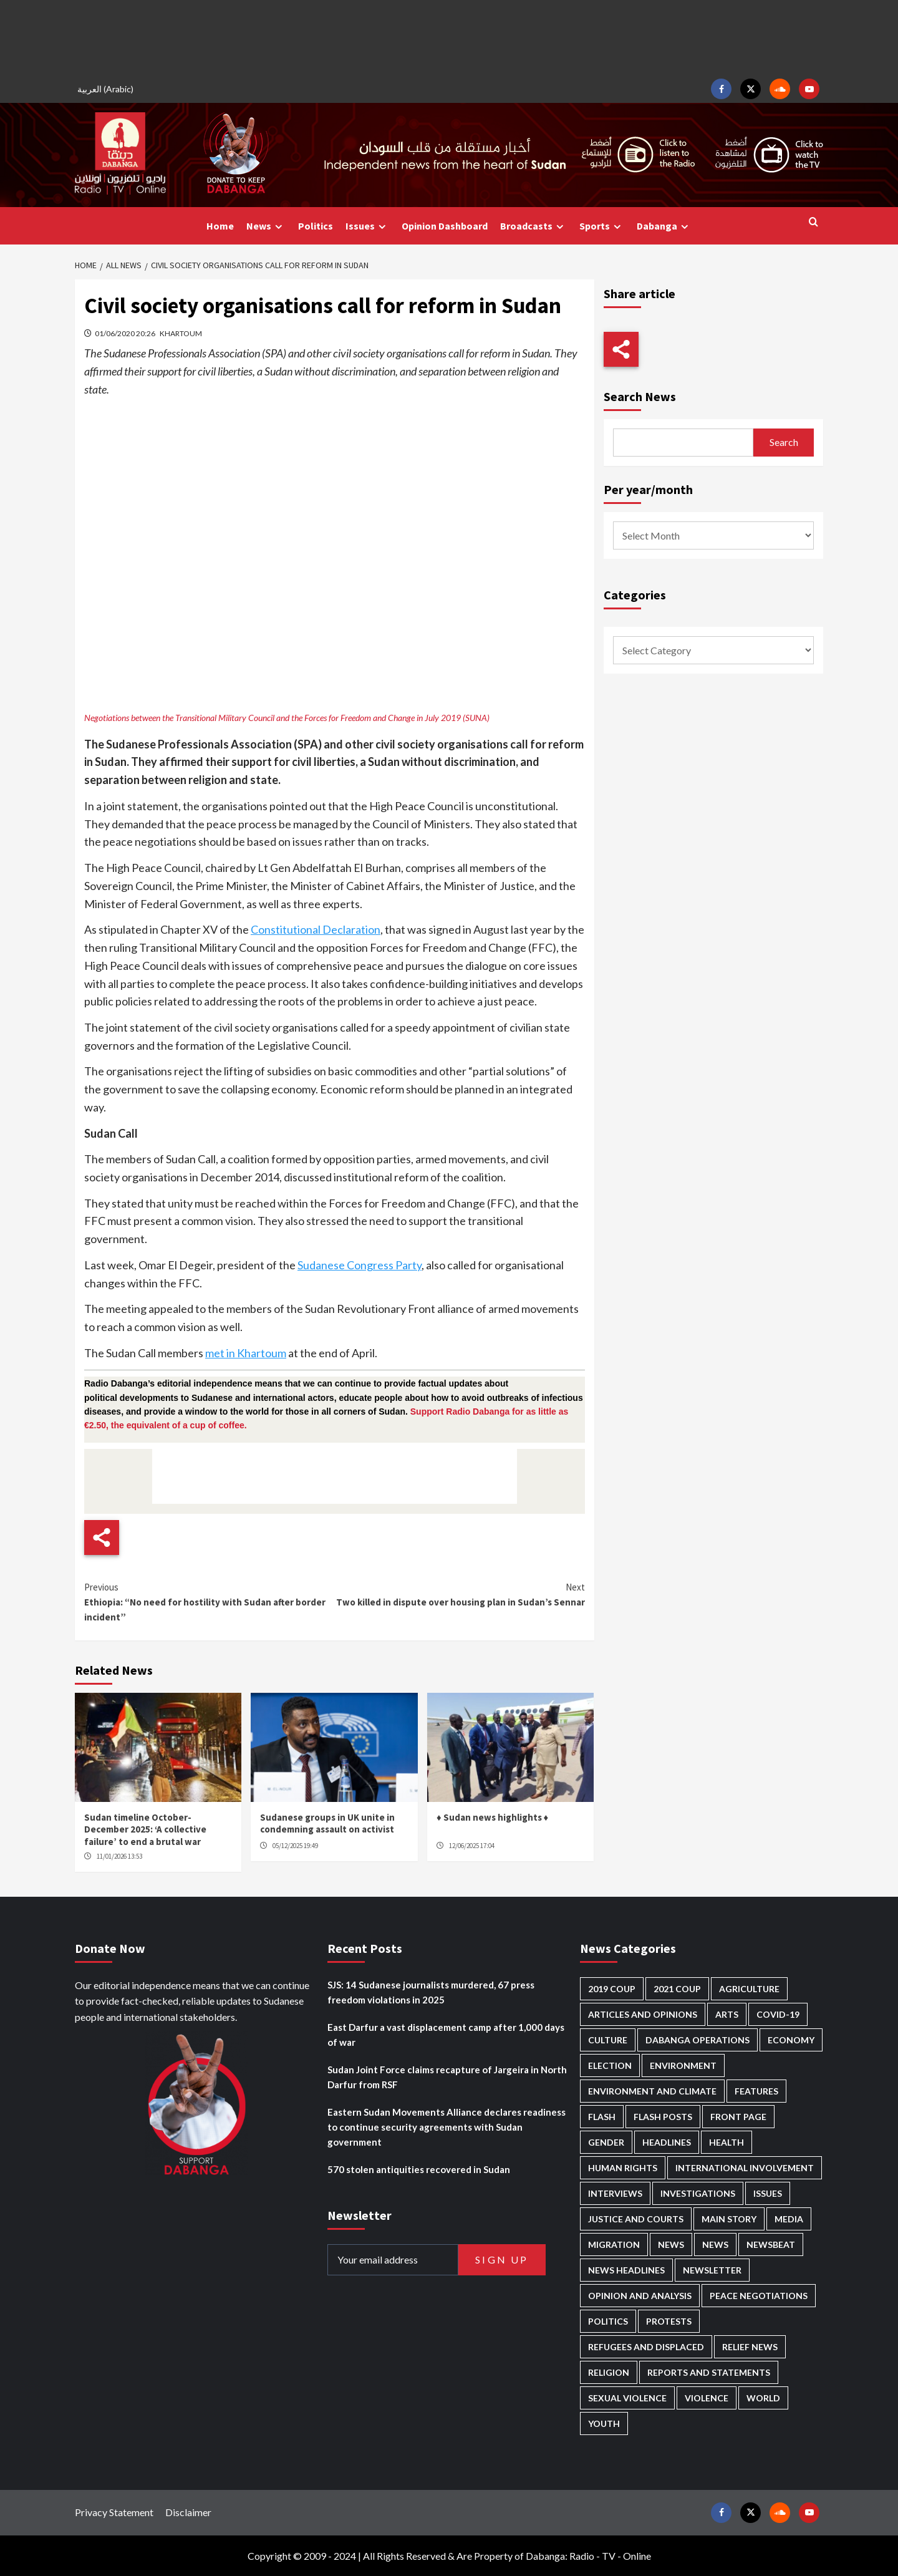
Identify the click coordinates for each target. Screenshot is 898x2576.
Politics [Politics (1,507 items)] (608, 2321)
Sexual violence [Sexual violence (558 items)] (627, 2398)
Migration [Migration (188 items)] (614, 2244)
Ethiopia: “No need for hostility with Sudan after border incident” (209, 1601)
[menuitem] (107, 89)
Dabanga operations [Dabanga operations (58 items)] (697, 2040)
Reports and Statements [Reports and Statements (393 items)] (708, 2372)
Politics (315, 226)
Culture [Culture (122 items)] (607, 2040)
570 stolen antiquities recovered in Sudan (418, 2169)
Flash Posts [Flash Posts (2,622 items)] (663, 2116)
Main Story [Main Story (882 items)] (729, 2219)
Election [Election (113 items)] (610, 2065)
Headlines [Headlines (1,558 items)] (666, 2142)
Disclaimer (188, 2512)
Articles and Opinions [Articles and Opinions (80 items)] (642, 2014)
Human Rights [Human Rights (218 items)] (622, 2167)
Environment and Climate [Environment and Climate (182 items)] (652, 2091)
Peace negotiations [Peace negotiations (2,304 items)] (759, 2295)
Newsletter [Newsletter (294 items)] (712, 2270)
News (266, 226)
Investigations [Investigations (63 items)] (697, 2193)
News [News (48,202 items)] (671, 2244)
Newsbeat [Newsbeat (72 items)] (770, 2244)
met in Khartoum (245, 1353)
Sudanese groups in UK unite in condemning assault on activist (327, 1823)
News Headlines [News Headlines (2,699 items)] (626, 2270)
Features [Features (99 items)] (756, 2091)
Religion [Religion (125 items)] (608, 2372)
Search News (640, 396)
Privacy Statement (114, 2512)
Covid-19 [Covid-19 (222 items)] (777, 2014)
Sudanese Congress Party (359, 1265)
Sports (601, 226)
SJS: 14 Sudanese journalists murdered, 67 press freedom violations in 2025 (430, 1992)
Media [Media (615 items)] (789, 2219)
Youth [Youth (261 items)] (604, 2423)
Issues (367, 226)
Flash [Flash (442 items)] (602, 2116)
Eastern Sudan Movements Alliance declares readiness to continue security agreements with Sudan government (446, 2126)
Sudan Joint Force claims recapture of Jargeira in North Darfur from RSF (447, 2077)
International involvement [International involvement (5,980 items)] (744, 2167)
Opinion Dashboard (445, 226)
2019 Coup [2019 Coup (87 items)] (611, 1988)
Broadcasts (533, 226)
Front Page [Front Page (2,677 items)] (738, 2116)
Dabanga (664, 226)
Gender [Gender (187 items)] (606, 2142)
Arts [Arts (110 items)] (726, 2014)
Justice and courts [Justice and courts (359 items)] (635, 2219)
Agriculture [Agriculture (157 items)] (749, 1988)
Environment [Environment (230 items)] (683, 2065)
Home (220, 226)
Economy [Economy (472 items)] (791, 2040)
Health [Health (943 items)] (726, 2142)
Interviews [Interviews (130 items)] (615, 2193)
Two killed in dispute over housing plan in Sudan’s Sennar (459, 1594)
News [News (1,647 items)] (715, 2244)
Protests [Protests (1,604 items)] (669, 2321)
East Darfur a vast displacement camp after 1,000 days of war (445, 2035)
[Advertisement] (449, 37)
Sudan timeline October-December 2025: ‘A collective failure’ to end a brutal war (145, 1829)
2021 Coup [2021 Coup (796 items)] (677, 1988)
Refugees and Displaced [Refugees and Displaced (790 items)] (646, 2346)
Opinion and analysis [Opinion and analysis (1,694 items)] (640, 2295)
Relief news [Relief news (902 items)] (750, 2346)
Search (784, 442)
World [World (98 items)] (763, 2398)
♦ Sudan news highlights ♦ (492, 1817)
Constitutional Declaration (315, 929)
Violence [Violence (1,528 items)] (706, 2398)
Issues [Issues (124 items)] (767, 2193)
